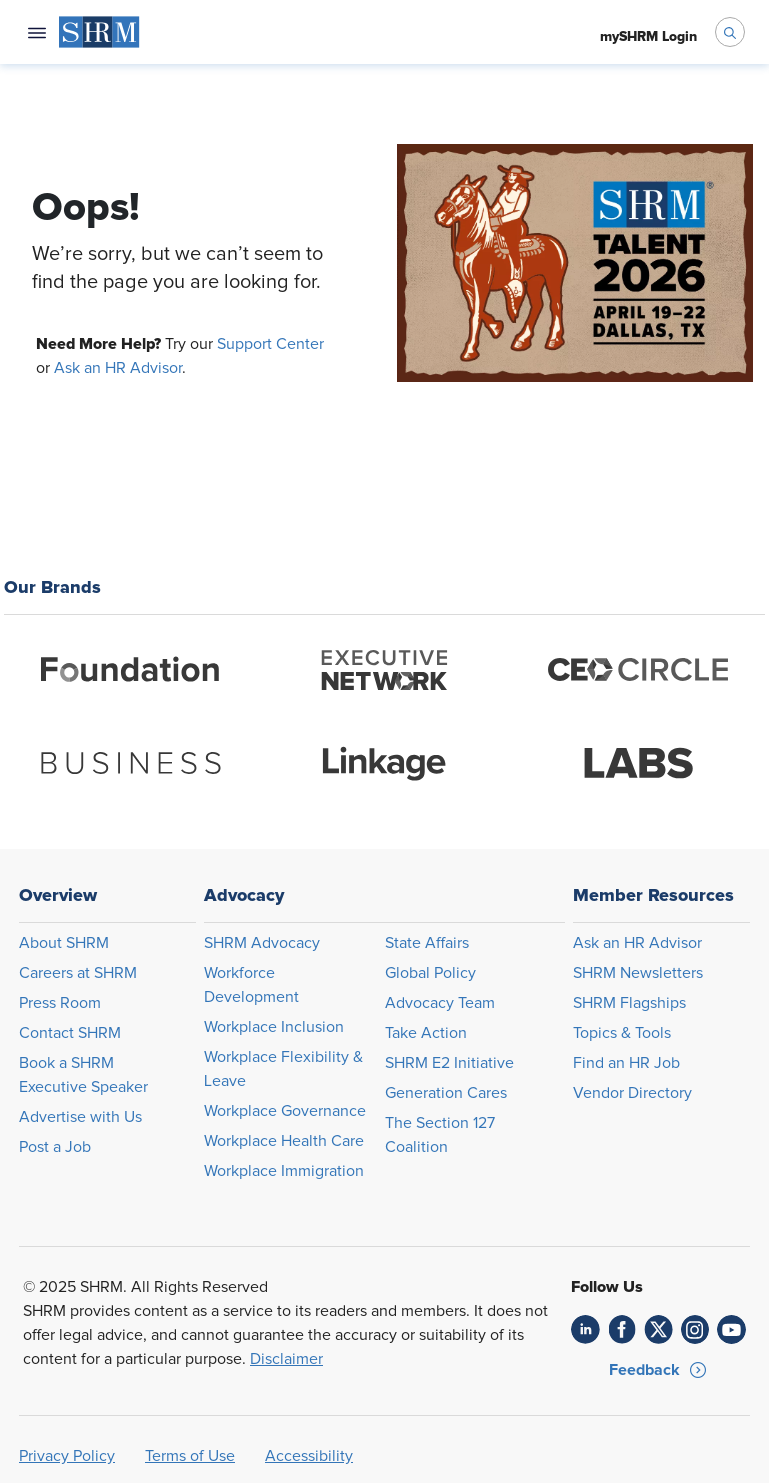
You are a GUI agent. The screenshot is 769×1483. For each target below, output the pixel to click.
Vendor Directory (632, 1093)
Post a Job (55, 1147)
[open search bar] (730, 32)
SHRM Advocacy (262, 943)
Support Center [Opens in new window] (270, 344)
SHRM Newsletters (638, 973)
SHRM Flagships (629, 1003)
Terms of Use (190, 1456)
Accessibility (309, 1456)
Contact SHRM (70, 1033)
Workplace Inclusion (274, 1027)
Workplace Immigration (284, 1171)
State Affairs (427, 943)
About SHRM (64, 943)
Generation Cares (446, 1093)
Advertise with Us (80, 1117)
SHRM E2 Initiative (449, 1063)
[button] (658, 1370)
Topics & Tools (622, 1033)
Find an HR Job (626, 1063)
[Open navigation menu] (37, 32)
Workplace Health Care (284, 1141)
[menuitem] (99, 32)
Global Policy (430, 973)
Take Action (426, 1033)
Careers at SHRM (78, 973)
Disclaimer (286, 1359)
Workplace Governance (285, 1111)
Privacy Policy (67, 1456)
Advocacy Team (440, 1003)
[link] (585, 1329)
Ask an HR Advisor (118, 368)
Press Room (60, 1003)
